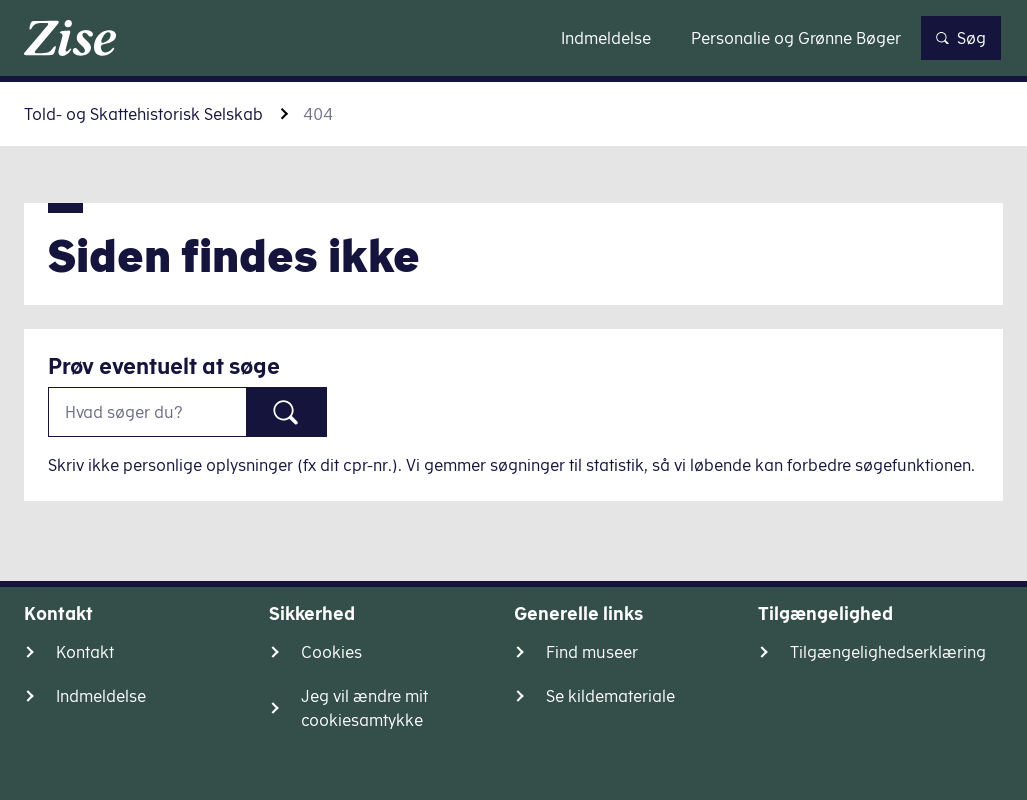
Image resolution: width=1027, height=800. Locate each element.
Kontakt (85, 652)
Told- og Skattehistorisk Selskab (143, 114)
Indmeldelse (101, 696)
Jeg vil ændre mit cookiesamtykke (364, 708)
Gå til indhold (513, 37)
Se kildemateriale (610, 696)
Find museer (592, 652)
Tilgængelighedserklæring (888, 652)
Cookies (331, 652)
